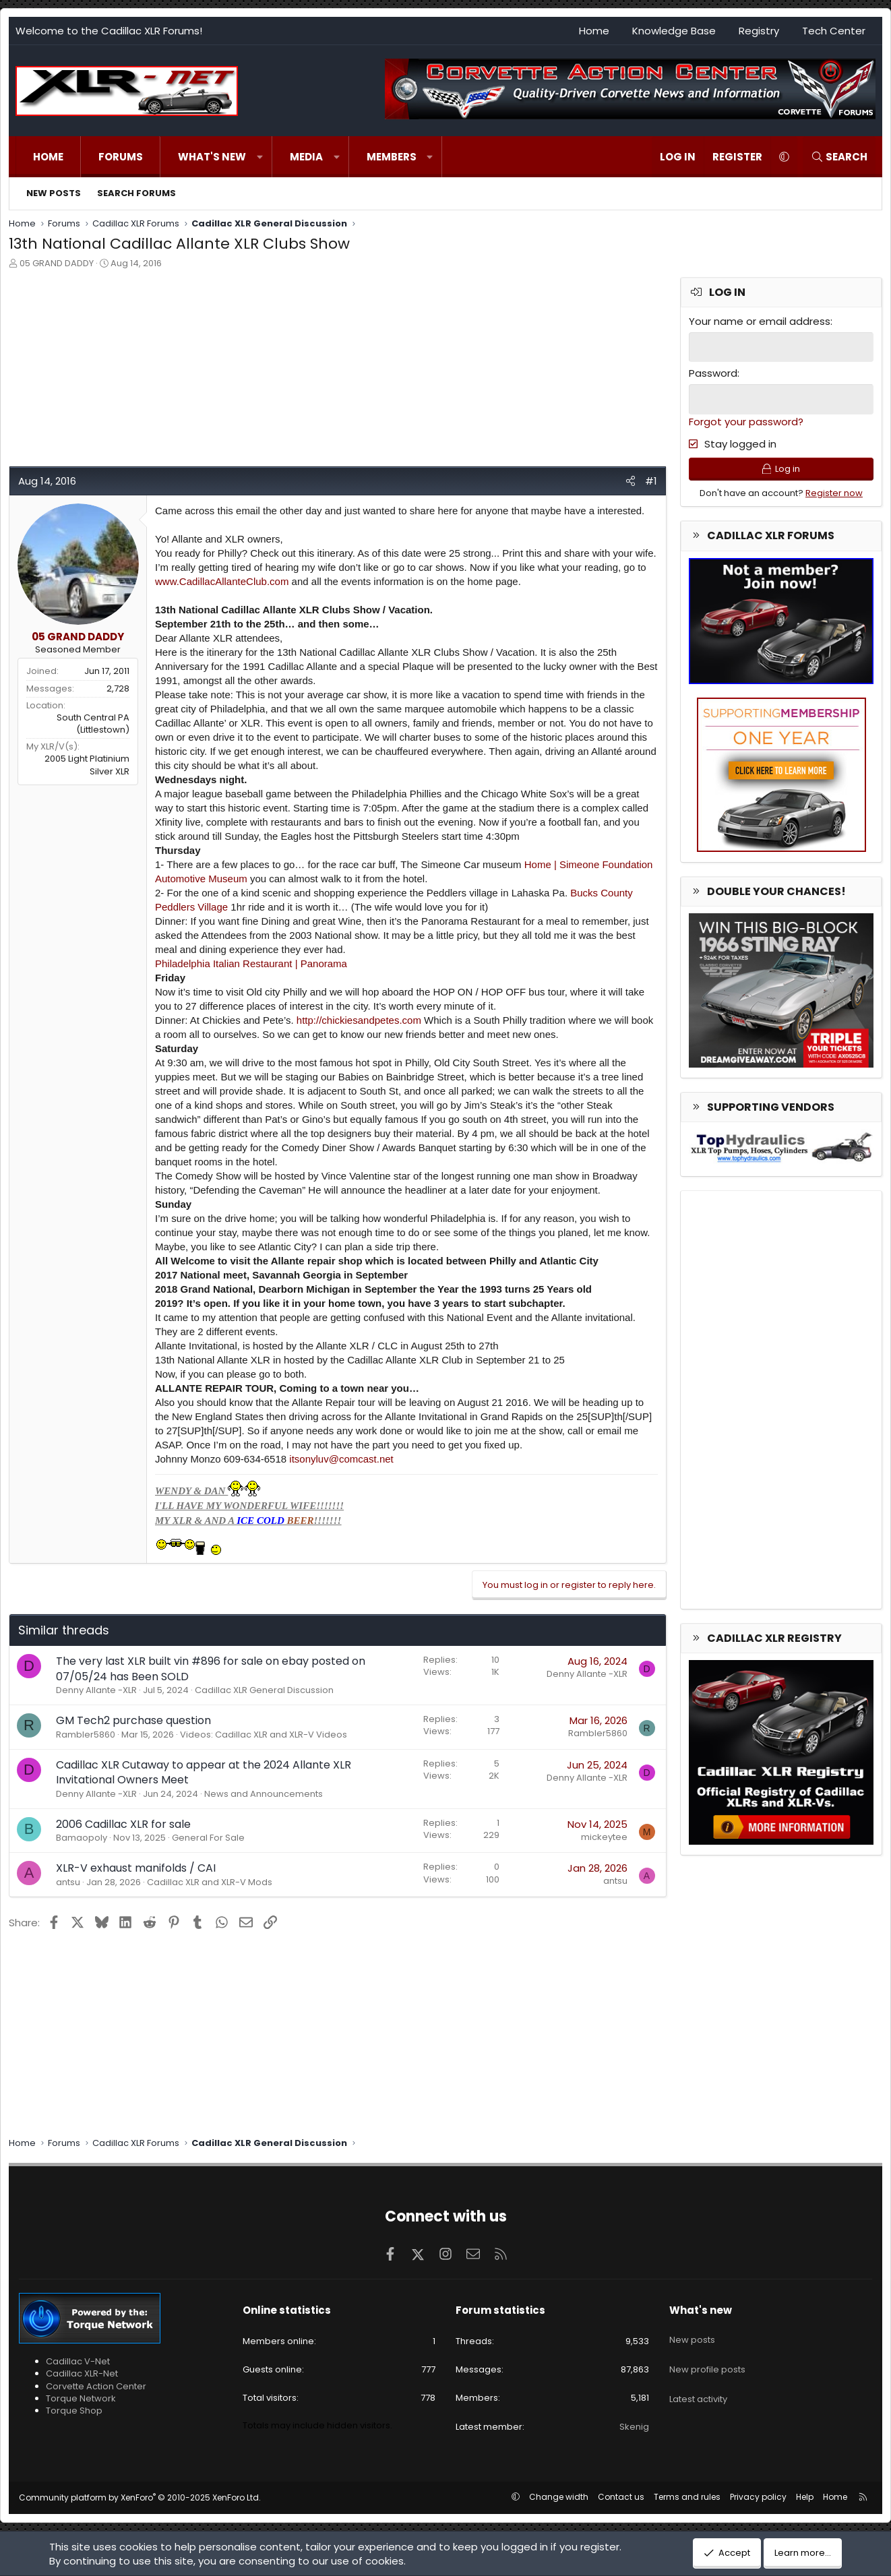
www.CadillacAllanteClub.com (221, 581)
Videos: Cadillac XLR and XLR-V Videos (263, 1734)
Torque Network (81, 2398)
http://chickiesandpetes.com (359, 1020)
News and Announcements (263, 1793)
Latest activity (698, 2381)
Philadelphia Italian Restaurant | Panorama (251, 963)
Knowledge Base (674, 31)
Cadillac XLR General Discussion (264, 1690)
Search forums (136, 193)
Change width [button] (558, 2497)
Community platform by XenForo (140, 2497)
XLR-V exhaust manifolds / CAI (136, 1868)
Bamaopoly (81, 1837)
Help (804, 2497)
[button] (260, 156)
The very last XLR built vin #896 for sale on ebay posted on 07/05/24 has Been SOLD (210, 1668)
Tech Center (833, 31)
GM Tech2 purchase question (133, 1720)
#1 (651, 481)
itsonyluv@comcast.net (341, 1459)
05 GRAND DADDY (57, 263)
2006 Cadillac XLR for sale (123, 1824)
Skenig (634, 2426)
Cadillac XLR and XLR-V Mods (209, 1882)
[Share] (630, 481)
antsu (68, 1882)
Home (594, 31)
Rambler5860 (85, 1734)
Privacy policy (758, 2497)
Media (306, 157)
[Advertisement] (336, 371)
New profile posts (707, 2357)
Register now (834, 497)
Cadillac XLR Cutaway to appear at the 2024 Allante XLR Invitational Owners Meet (203, 1772)
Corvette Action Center (96, 2386)
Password (713, 372)
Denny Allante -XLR (96, 1690)
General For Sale (208, 1837)
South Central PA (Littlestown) (93, 723)
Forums (120, 157)
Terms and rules (687, 2497)
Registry (759, 31)
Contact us (621, 2497)
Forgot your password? (746, 419)
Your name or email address (759, 321)
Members (392, 157)
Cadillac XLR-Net (82, 2373)
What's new (212, 157)
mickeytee (604, 1837)
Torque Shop (74, 2410)
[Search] (839, 156)
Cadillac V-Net (78, 2361)
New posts (53, 193)
